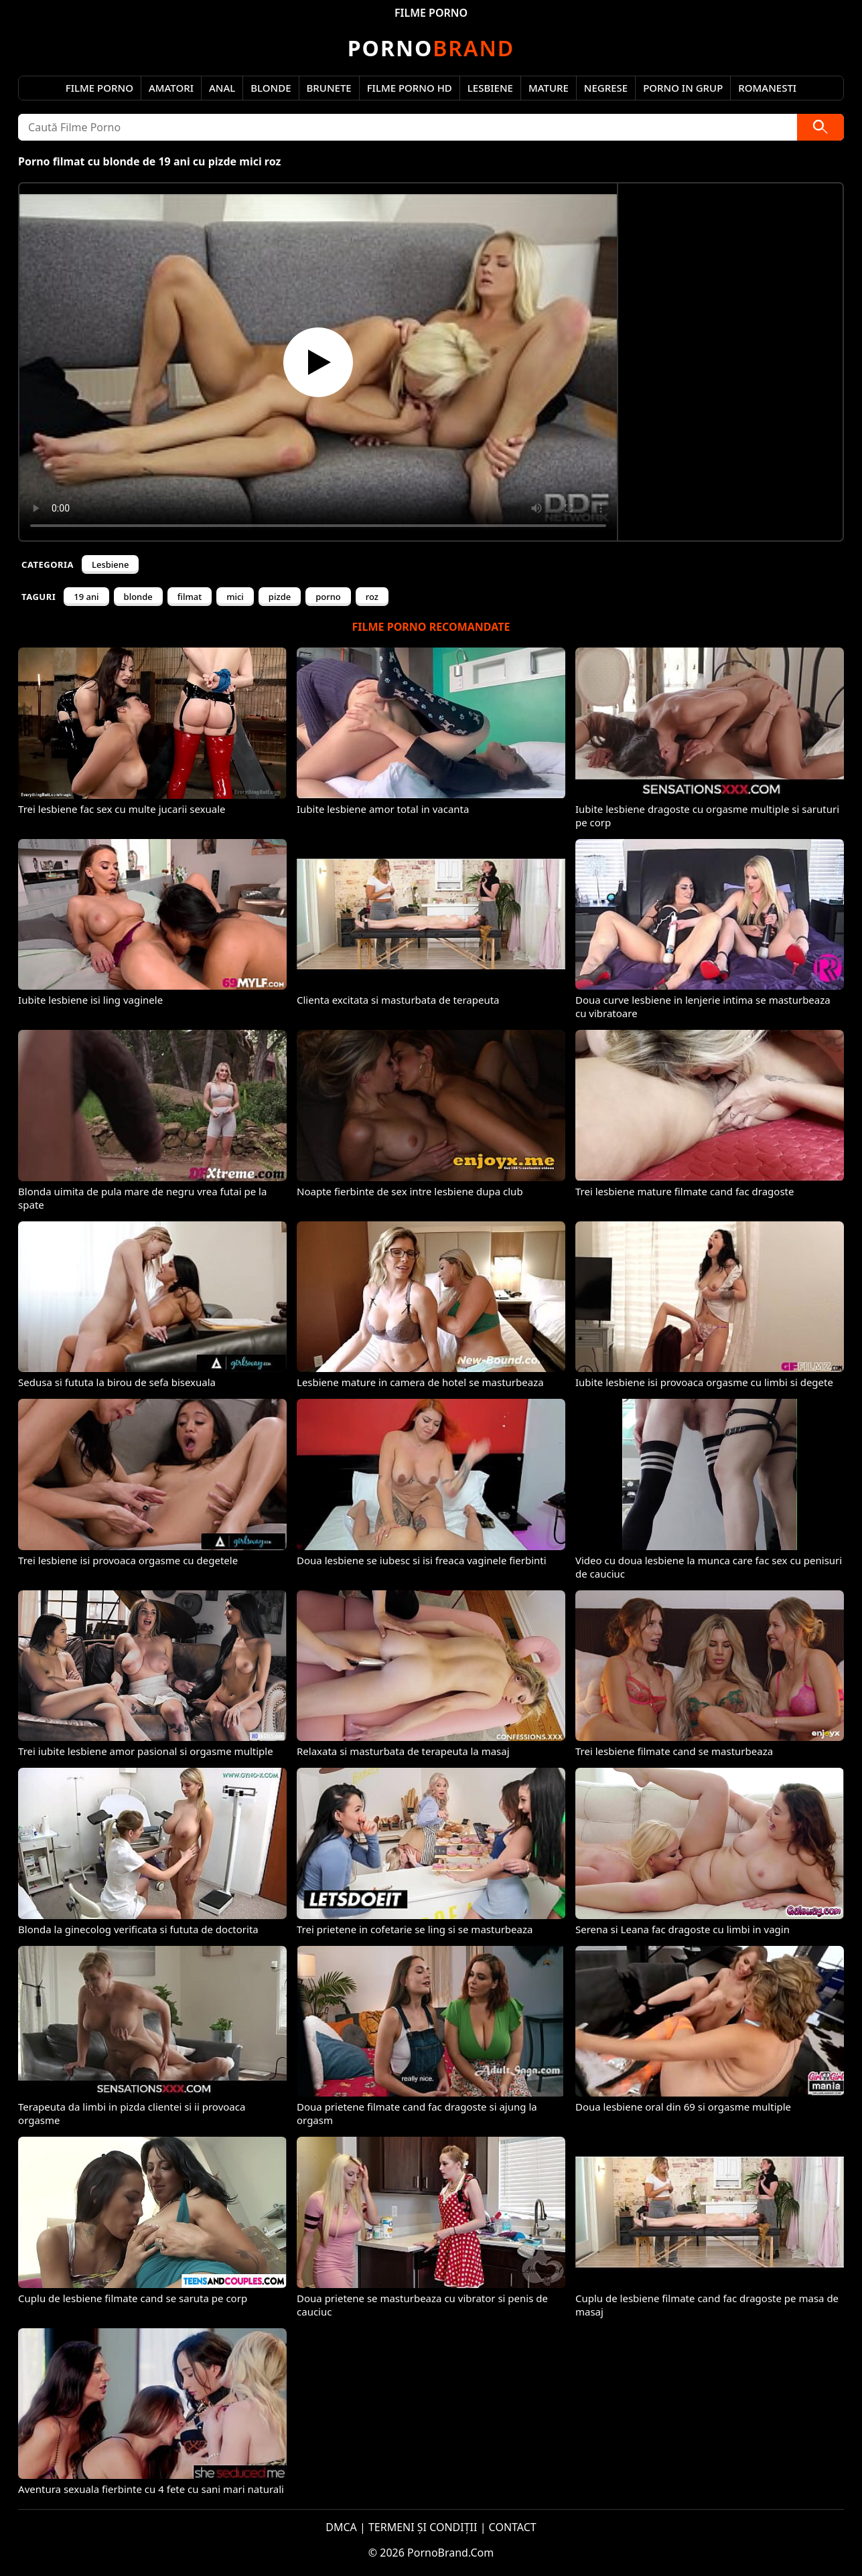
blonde (138, 597)
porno (328, 597)
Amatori (171, 87)
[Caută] (820, 127)
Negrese (606, 87)
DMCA (341, 2527)
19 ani (86, 597)
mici (235, 597)
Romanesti (767, 87)
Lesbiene (490, 87)
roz (372, 597)
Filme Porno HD (409, 87)
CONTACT (512, 2527)
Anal (222, 87)
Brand (431, 47)
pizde (280, 597)
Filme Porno (99, 87)
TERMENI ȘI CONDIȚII (423, 2527)
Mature (548, 87)
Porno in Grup (683, 87)
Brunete (329, 87)
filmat (189, 597)
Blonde (270, 87)
